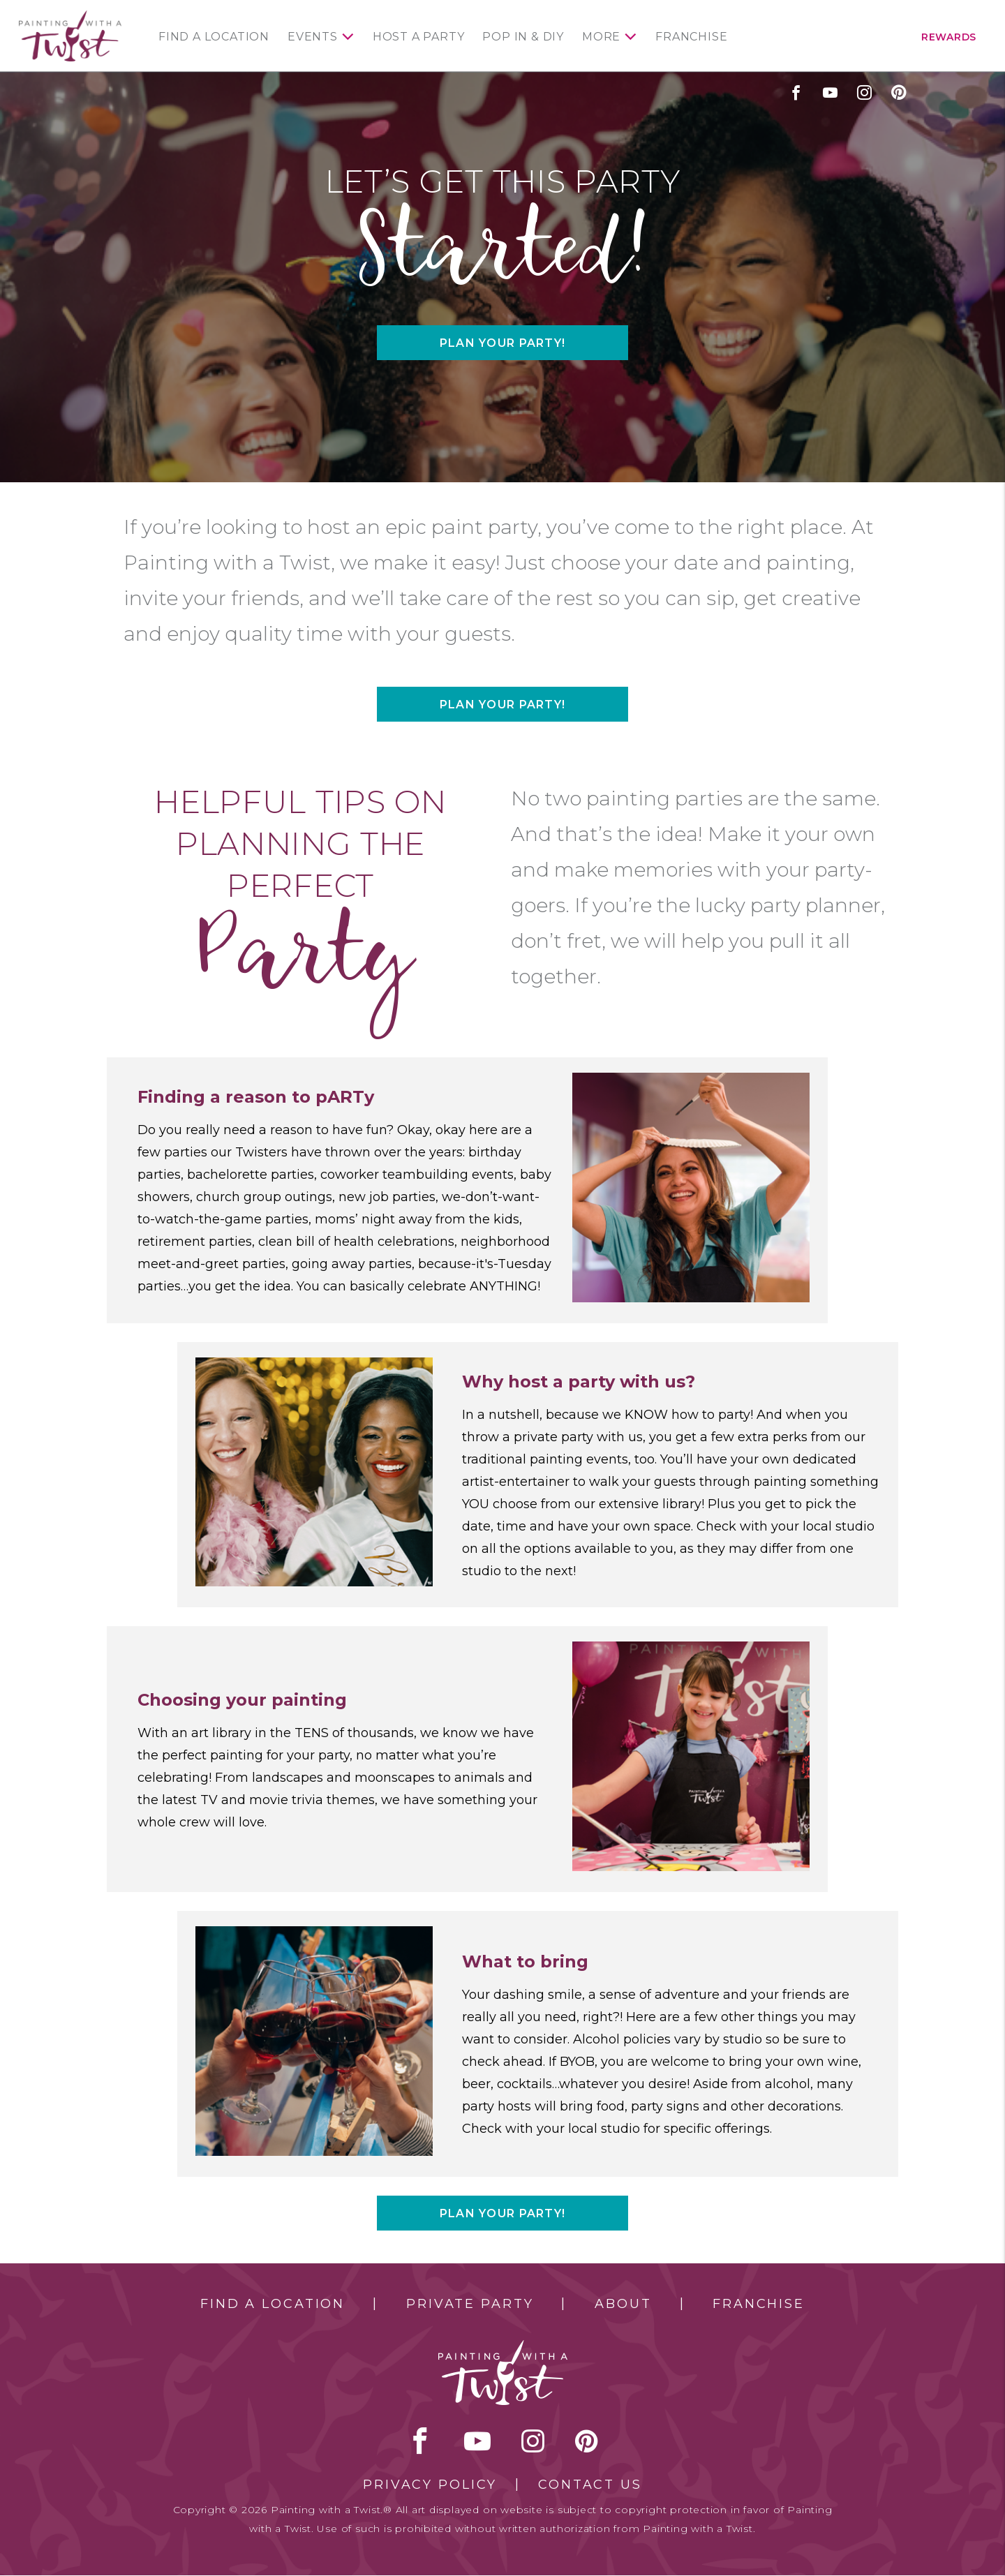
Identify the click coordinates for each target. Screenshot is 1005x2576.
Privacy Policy (430, 2484)
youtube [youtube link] (830, 92)
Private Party (469, 2303)
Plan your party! (502, 343)
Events (313, 37)
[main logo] (70, 16)
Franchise (691, 37)
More (601, 37)
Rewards (948, 37)
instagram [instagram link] (864, 92)
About (623, 2303)
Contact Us (590, 2484)
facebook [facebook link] (796, 92)
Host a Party (419, 37)
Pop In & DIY (523, 37)
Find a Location (213, 37)
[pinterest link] (898, 92)
